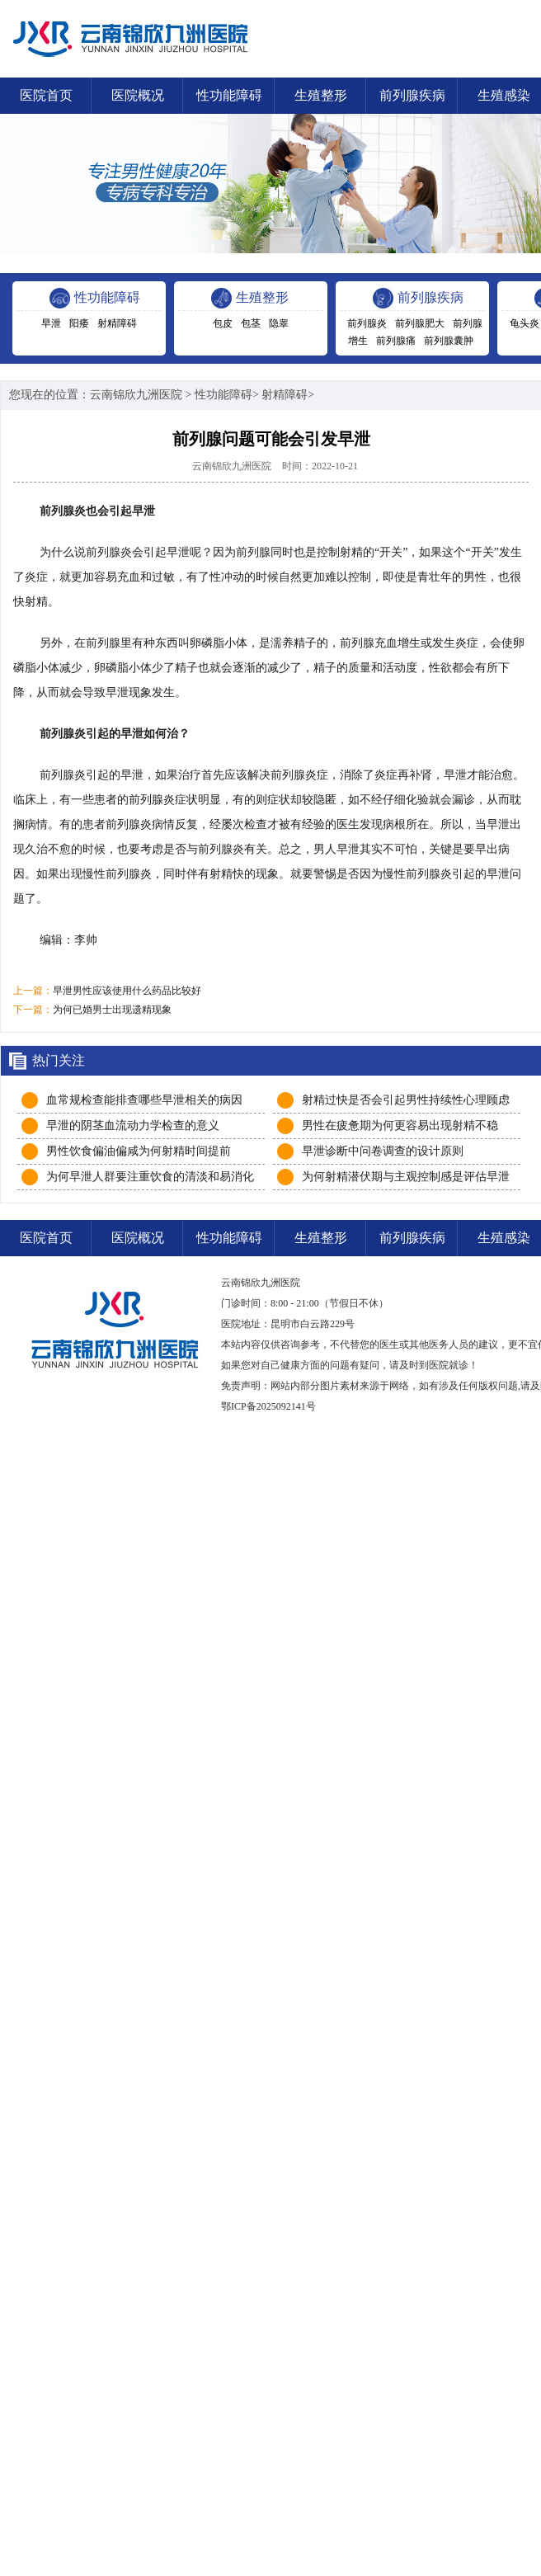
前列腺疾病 (412, 95)
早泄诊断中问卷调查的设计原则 (382, 1151)
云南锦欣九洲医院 (136, 395)
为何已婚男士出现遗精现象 (112, 1009)
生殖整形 (320, 95)
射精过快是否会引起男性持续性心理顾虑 (406, 1100)
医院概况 (137, 95)
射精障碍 (117, 323)
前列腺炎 (367, 323)
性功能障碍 (229, 95)
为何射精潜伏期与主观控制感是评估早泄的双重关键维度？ (406, 1177)
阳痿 (79, 323)
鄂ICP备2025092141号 (268, 1406)
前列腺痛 (396, 340)
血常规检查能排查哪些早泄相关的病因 (144, 1100)
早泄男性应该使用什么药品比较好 (127, 990)
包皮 (223, 323)
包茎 (251, 323)
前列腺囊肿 (448, 340)
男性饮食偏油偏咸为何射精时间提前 (138, 1151)
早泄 (51, 323)
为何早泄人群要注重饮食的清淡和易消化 (150, 1176)
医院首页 (46, 95)
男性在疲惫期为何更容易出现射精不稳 (400, 1125)
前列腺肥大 (420, 323)
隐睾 (279, 323)
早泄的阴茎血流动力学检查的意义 (132, 1125)
